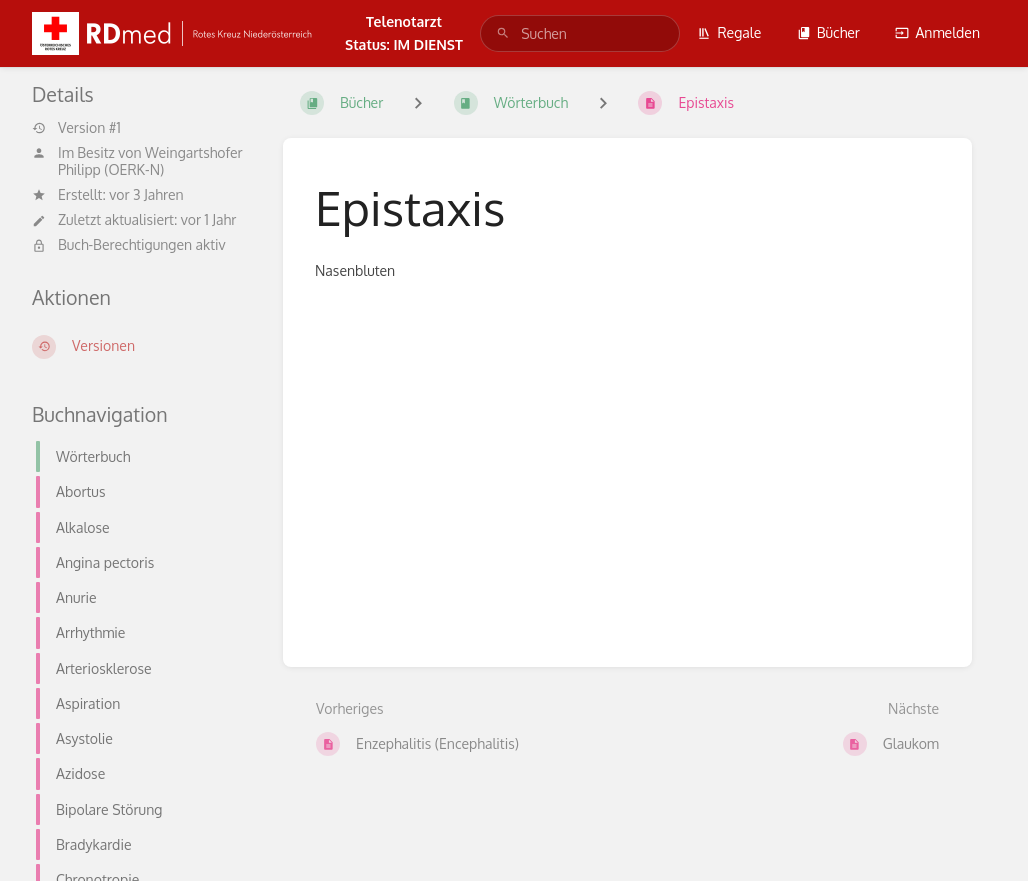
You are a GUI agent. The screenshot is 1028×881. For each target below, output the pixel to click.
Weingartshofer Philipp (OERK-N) (150, 161)
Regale (729, 32)
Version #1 (76, 128)
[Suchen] (503, 33)
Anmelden (937, 32)
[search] (580, 33)
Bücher (828, 32)
